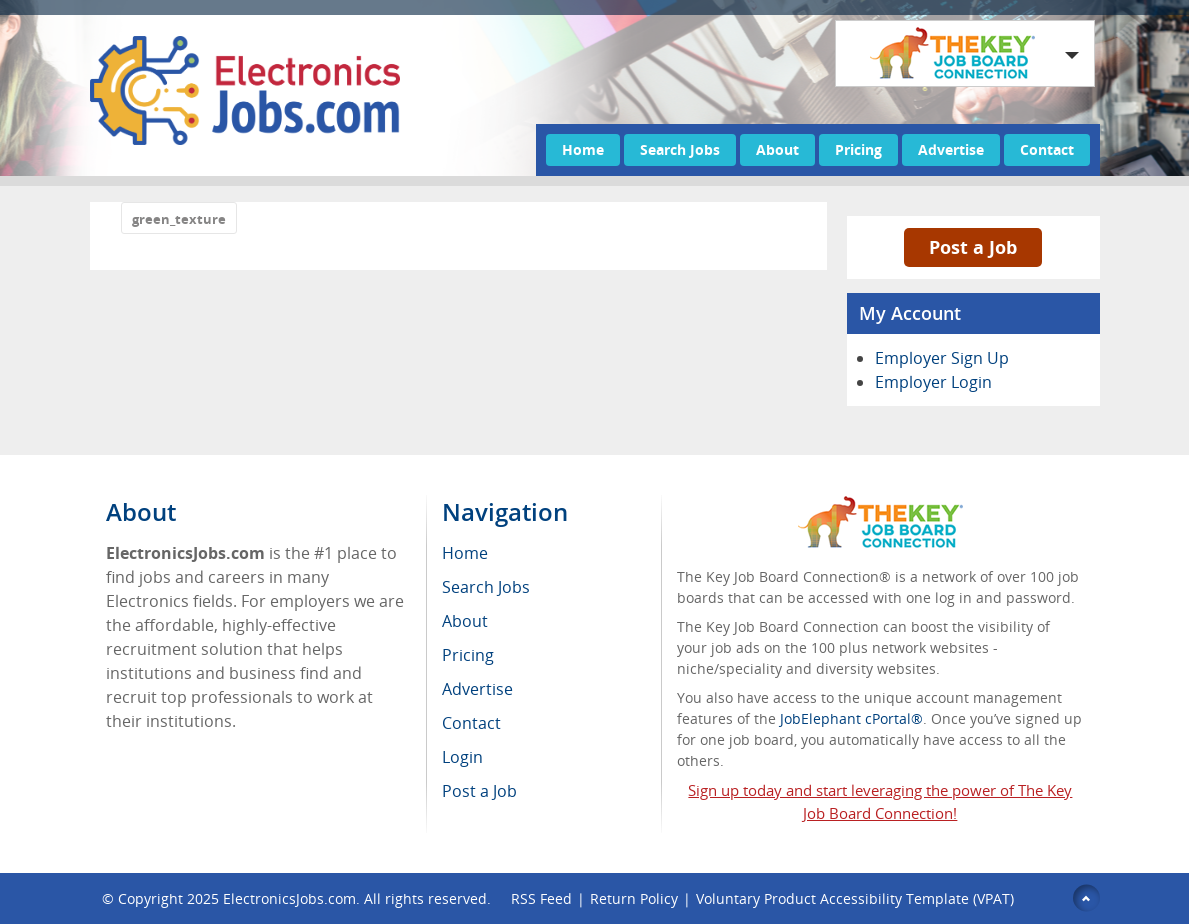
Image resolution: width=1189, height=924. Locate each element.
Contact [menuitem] (471, 723)
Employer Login (933, 382)
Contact (1047, 149)
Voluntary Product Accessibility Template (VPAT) (855, 898)
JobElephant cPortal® (851, 718)
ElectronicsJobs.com (289, 898)
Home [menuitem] (465, 553)
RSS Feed (541, 898)
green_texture (179, 219)
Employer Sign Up (942, 358)
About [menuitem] (465, 621)
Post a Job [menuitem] (479, 791)
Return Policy (634, 898)
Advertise (951, 149)
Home (583, 149)
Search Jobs (680, 149)
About (777, 149)
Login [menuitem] (462, 757)
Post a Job (973, 247)
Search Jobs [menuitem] (486, 587)
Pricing (858, 149)
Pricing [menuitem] (468, 655)
